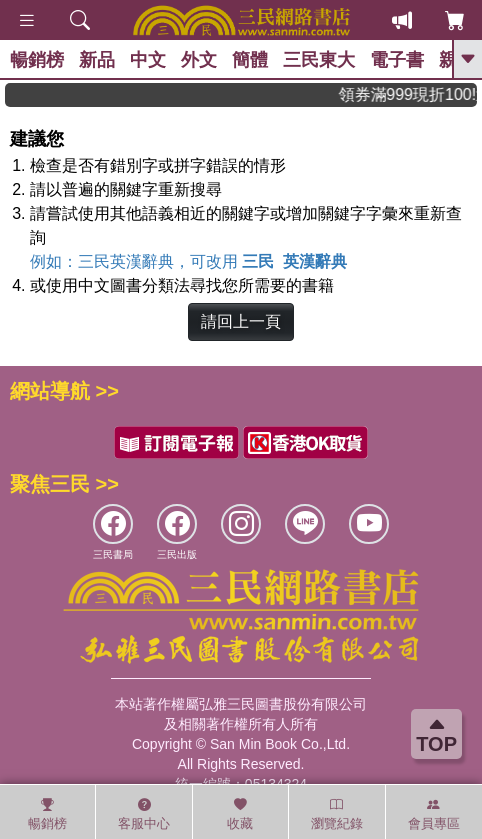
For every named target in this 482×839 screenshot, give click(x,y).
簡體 (250, 60)
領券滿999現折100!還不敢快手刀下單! (424, 94)
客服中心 (144, 814)
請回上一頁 (241, 321)
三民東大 (319, 60)
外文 (199, 60)
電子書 (397, 60)
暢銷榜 (37, 60)
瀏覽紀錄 (337, 814)
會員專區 (434, 814)
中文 (148, 60)
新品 (97, 60)
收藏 (240, 814)
